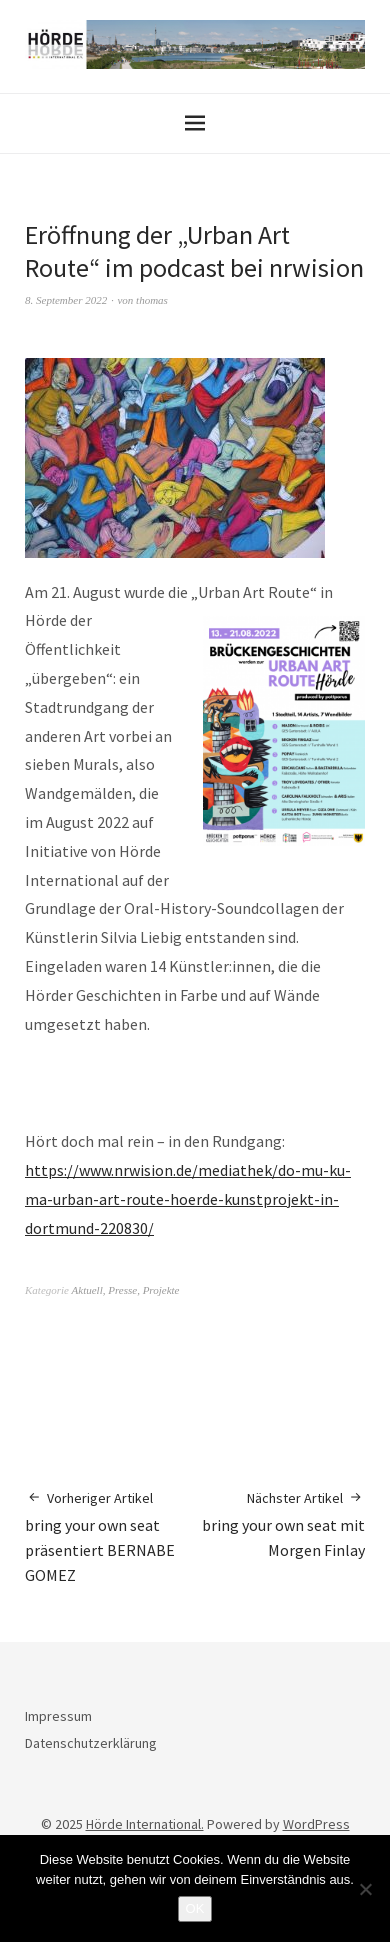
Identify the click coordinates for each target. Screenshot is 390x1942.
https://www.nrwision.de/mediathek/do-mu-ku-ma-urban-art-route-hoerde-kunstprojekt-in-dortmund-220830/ (188, 1199)
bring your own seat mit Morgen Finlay (280, 1524)
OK (195, 1908)
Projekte (161, 1290)
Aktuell (87, 1290)
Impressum (58, 1716)
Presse (122, 1290)
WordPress (316, 1824)
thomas (152, 300)
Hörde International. (145, 1824)
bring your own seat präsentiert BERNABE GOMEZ (110, 1536)
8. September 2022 (66, 300)
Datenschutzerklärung (91, 1743)
